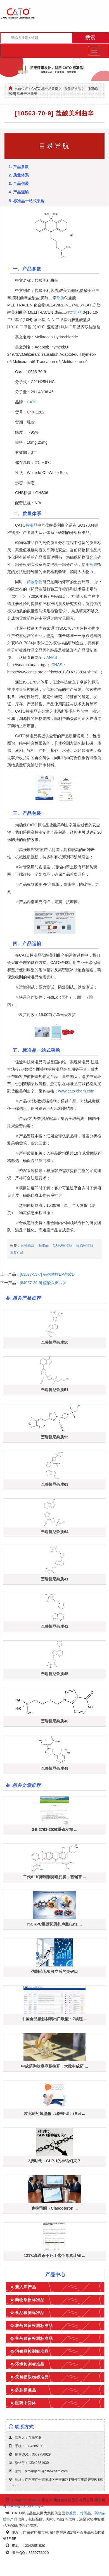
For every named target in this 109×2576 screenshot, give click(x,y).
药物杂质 (34, 582)
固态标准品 (84, 1245)
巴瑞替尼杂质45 (54, 1673)
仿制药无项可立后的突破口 (54, 1971)
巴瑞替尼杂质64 (54, 1531)
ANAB (51, 657)
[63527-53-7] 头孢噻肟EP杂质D (47, 1274)
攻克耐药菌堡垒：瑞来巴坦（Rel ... (54, 2113)
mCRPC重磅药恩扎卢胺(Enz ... (54, 1924)
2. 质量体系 (19, 175)
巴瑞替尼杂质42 (54, 1626)
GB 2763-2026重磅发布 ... (54, 1829)
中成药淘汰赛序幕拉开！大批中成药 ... (54, 2066)
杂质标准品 (72, 89)
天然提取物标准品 (32, 2377)
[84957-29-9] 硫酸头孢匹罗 (43, 1282)
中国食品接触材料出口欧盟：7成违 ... (54, 2019)
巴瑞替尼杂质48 (54, 1721)
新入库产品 (25, 2287)
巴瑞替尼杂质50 (54, 1342)
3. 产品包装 (19, 183)
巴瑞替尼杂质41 (54, 1579)
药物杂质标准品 (29, 2300)
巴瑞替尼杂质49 (54, 1768)
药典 (93, 564)
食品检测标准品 (29, 2312)
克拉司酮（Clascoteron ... (54, 2208)
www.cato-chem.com (76, 1091)
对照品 (76, 312)
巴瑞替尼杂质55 (54, 1437)
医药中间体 (25, 2403)
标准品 (31, 525)
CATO (32, 402)
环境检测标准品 (29, 2364)
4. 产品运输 (19, 192)
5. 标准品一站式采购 (26, 201)
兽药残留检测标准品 (34, 2338)
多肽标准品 (25, 2390)
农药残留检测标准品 (34, 2325)
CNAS (56, 664)
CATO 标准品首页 (44, 89)
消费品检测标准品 (32, 2351)
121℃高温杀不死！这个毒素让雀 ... (54, 2255)
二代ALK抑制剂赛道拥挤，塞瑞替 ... (54, 1877)
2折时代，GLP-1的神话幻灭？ (54, 2161)
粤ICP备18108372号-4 (26, 2506)
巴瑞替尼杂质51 (54, 1389)
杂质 (60, 298)
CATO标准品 (62, 1245)
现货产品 (16, 1252)
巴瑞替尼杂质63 (54, 1484)
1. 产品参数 (19, 166)
